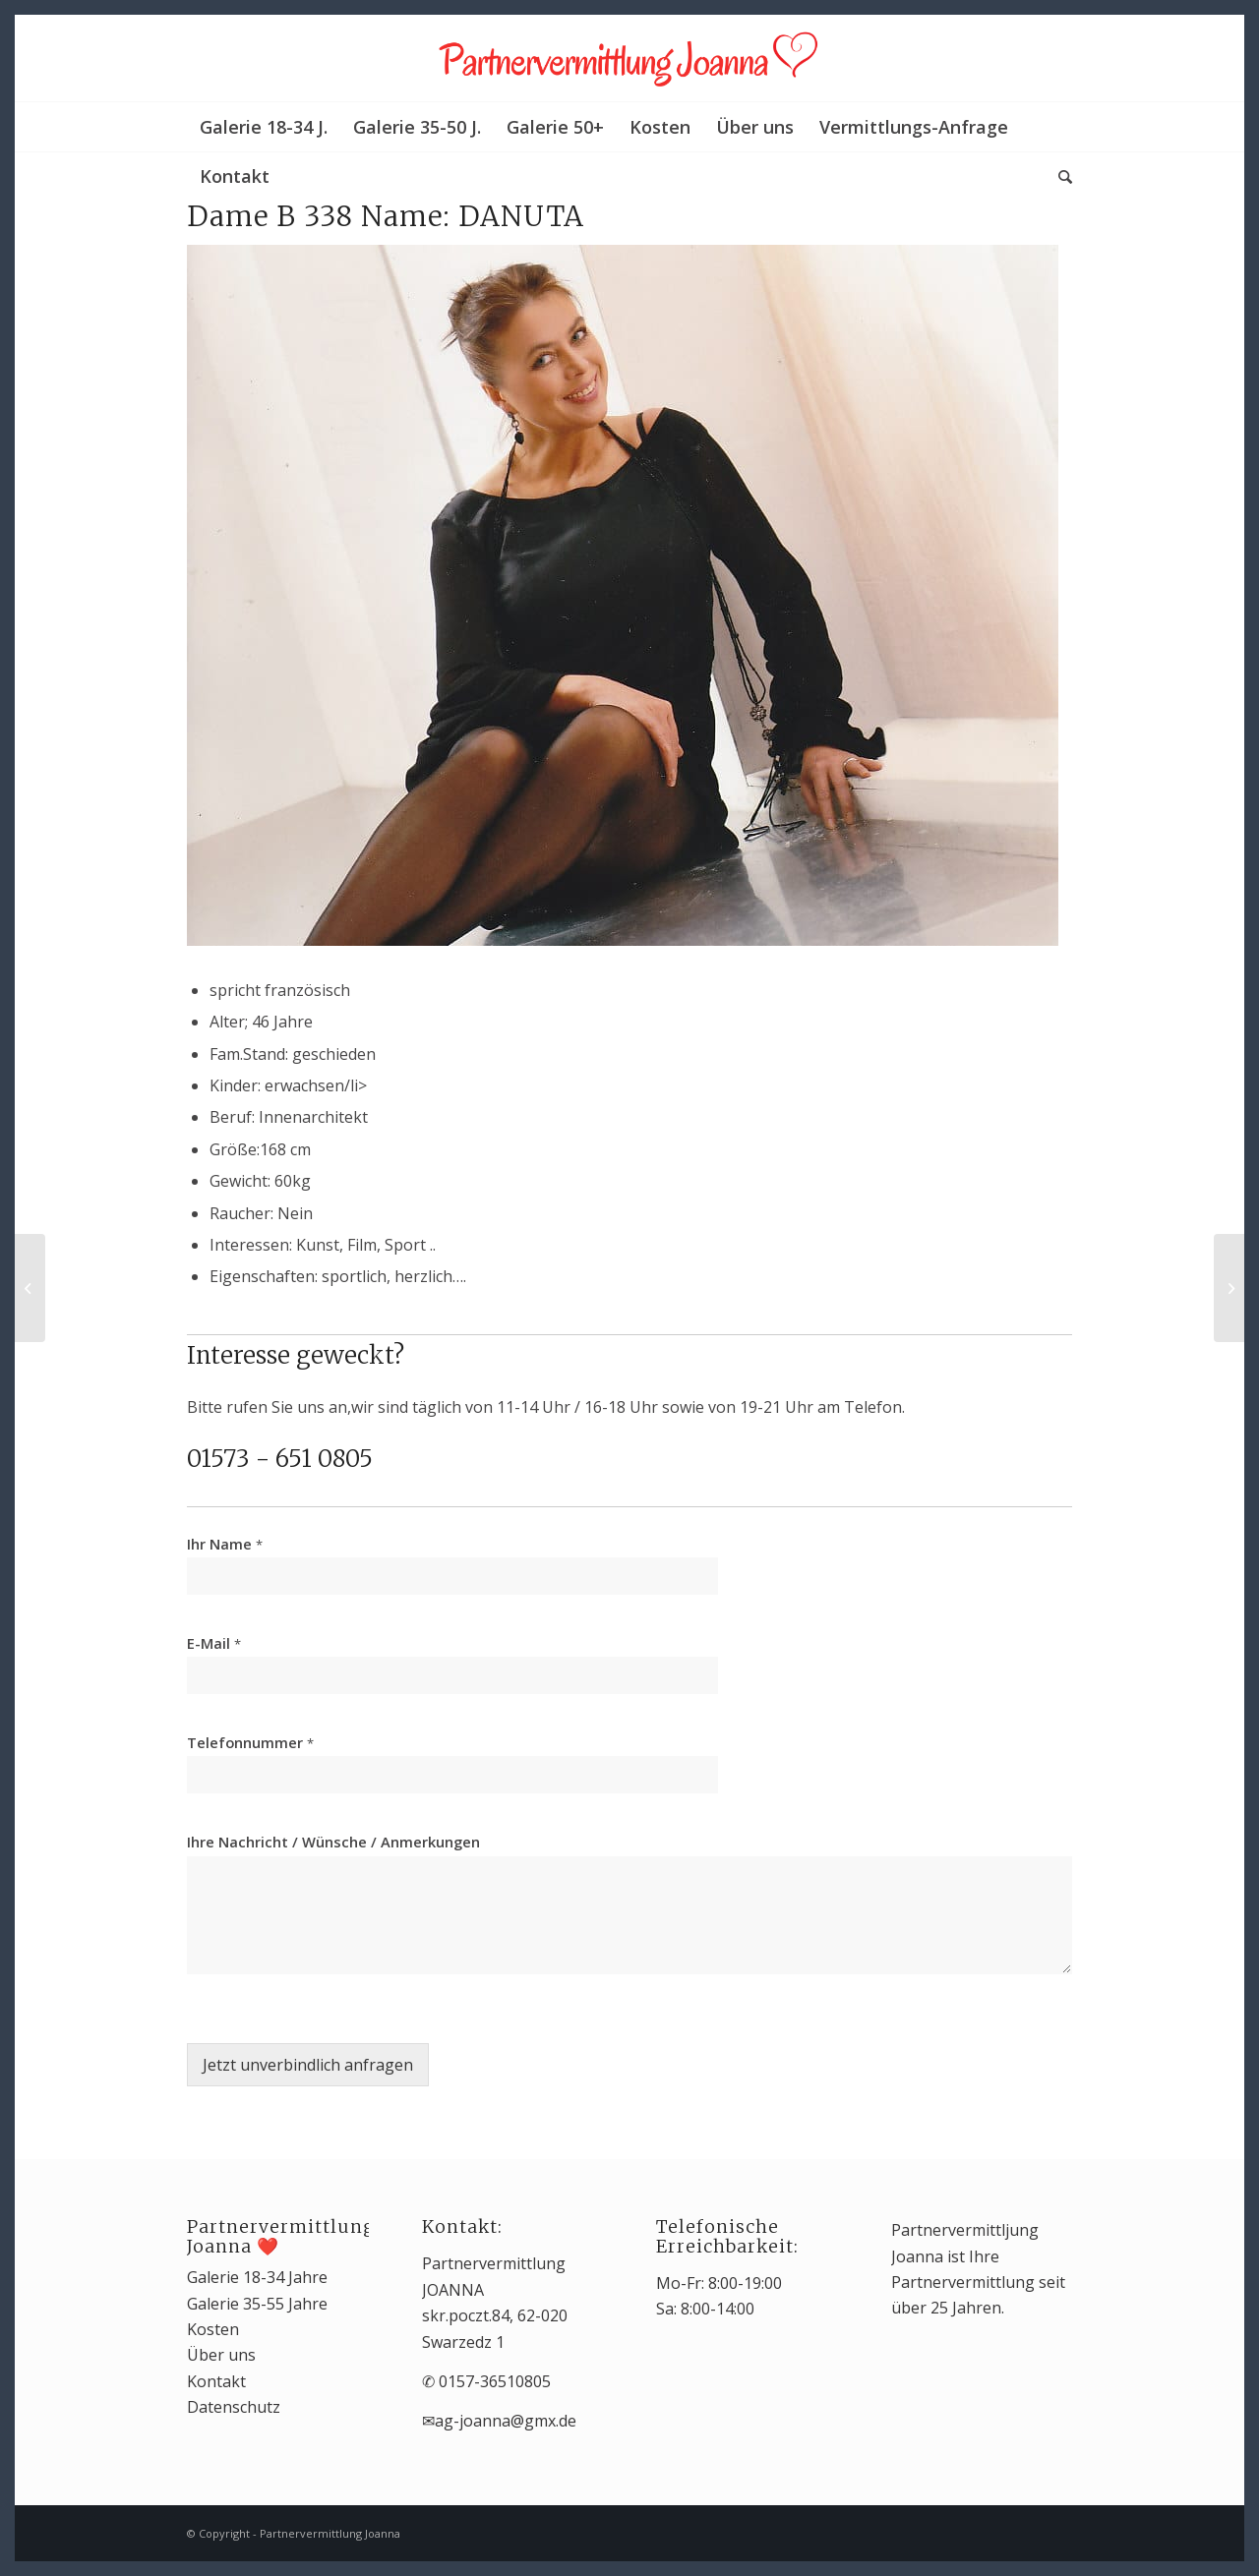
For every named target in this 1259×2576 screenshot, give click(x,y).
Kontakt (216, 2381)
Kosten (213, 2329)
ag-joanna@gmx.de (505, 2420)
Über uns (221, 2355)
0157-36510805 (495, 2381)
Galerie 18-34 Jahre (257, 2277)
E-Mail (214, 1643)
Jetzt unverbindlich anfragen (308, 2065)
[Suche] (1059, 176)
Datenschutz (233, 2407)
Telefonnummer (250, 1742)
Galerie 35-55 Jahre (257, 2303)
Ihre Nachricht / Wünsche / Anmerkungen (333, 1842)
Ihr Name (225, 1544)
